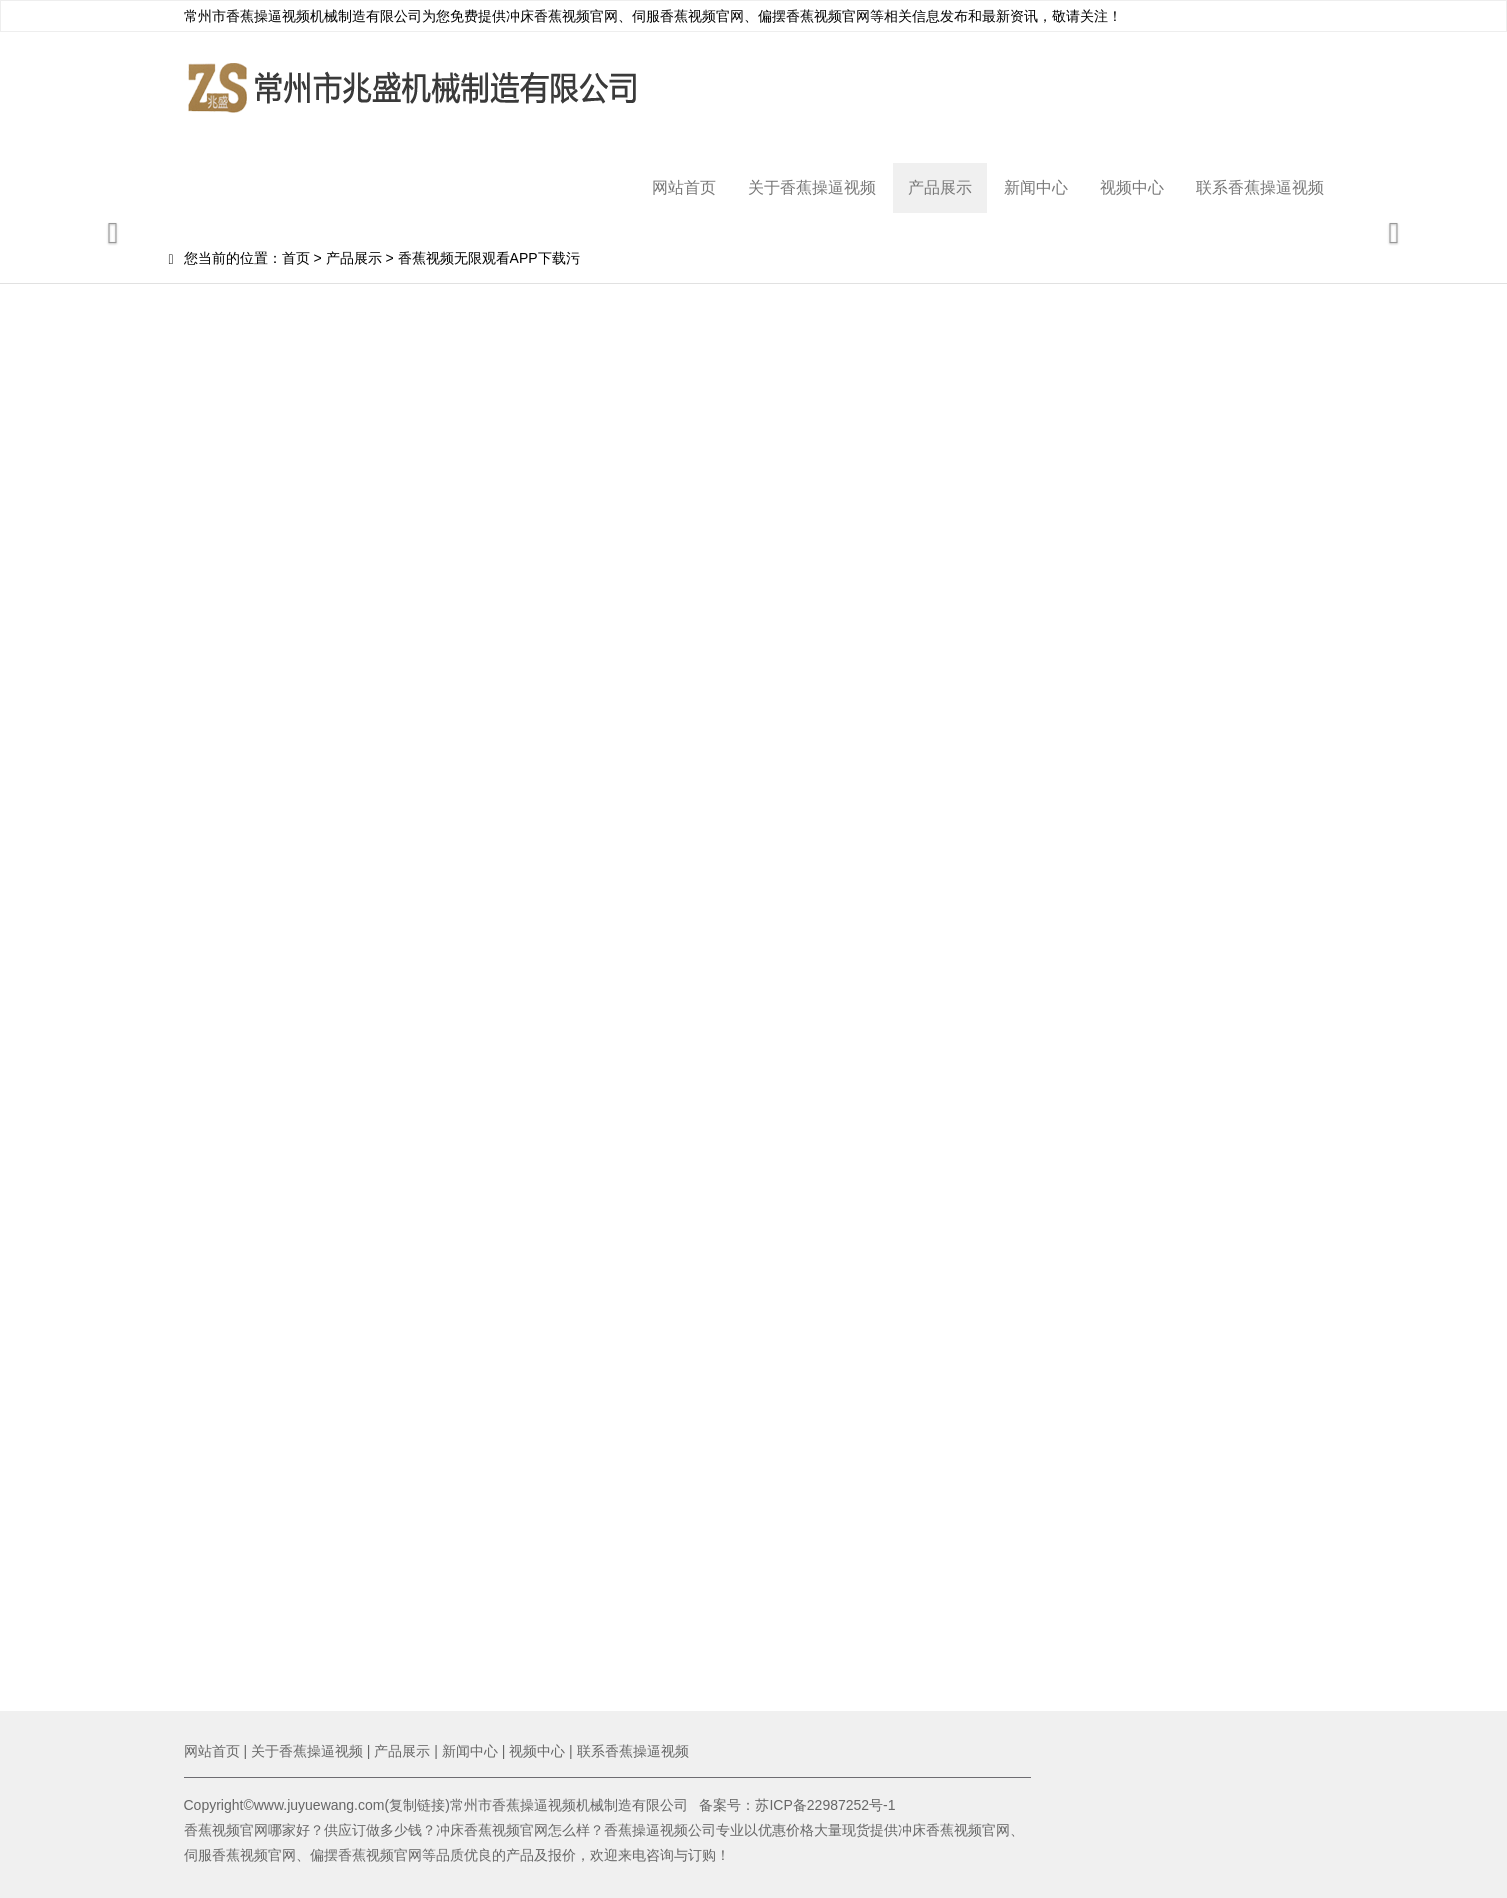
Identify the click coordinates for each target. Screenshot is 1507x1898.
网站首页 (684, 187)
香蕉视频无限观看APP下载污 (489, 258)
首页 (296, 258)
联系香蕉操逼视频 (1260, 187)
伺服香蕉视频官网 (688, 16)
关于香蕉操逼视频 (812, 187)
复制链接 (417, 1805)
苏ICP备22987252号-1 (825, 1805)
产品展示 (940, 187)
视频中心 (1132, 187)
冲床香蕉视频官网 (562, 16)
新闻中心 (1036, 187)
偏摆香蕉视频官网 (814, 16)
